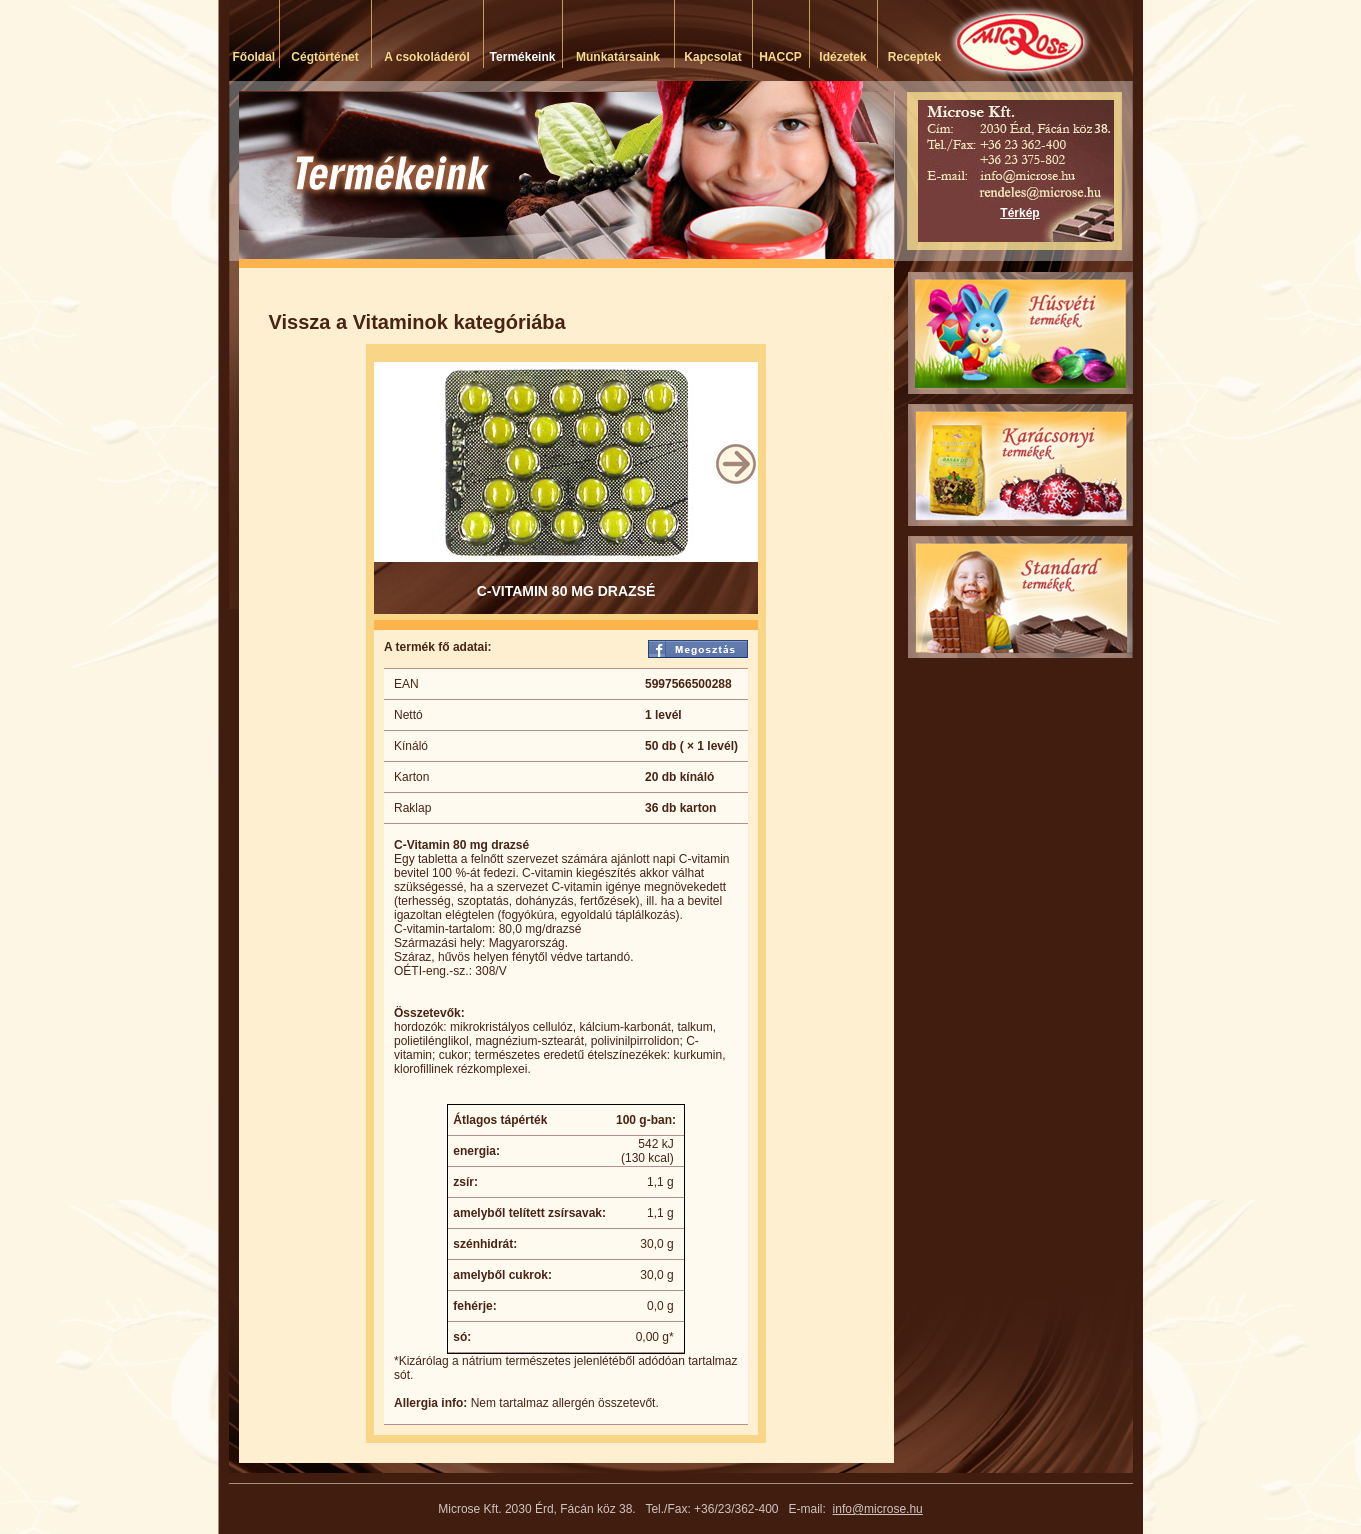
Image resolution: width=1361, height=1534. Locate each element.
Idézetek (842, 57)
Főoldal (254, 57)
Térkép (1019, 213)
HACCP (780, 57)
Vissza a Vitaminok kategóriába (417, 322)
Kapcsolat (712, 57)
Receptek (914, 57)
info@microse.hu (878, 1509)
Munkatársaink (618, 57)
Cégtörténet (324, 57)
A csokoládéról (427, 57)
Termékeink (523, 57)
